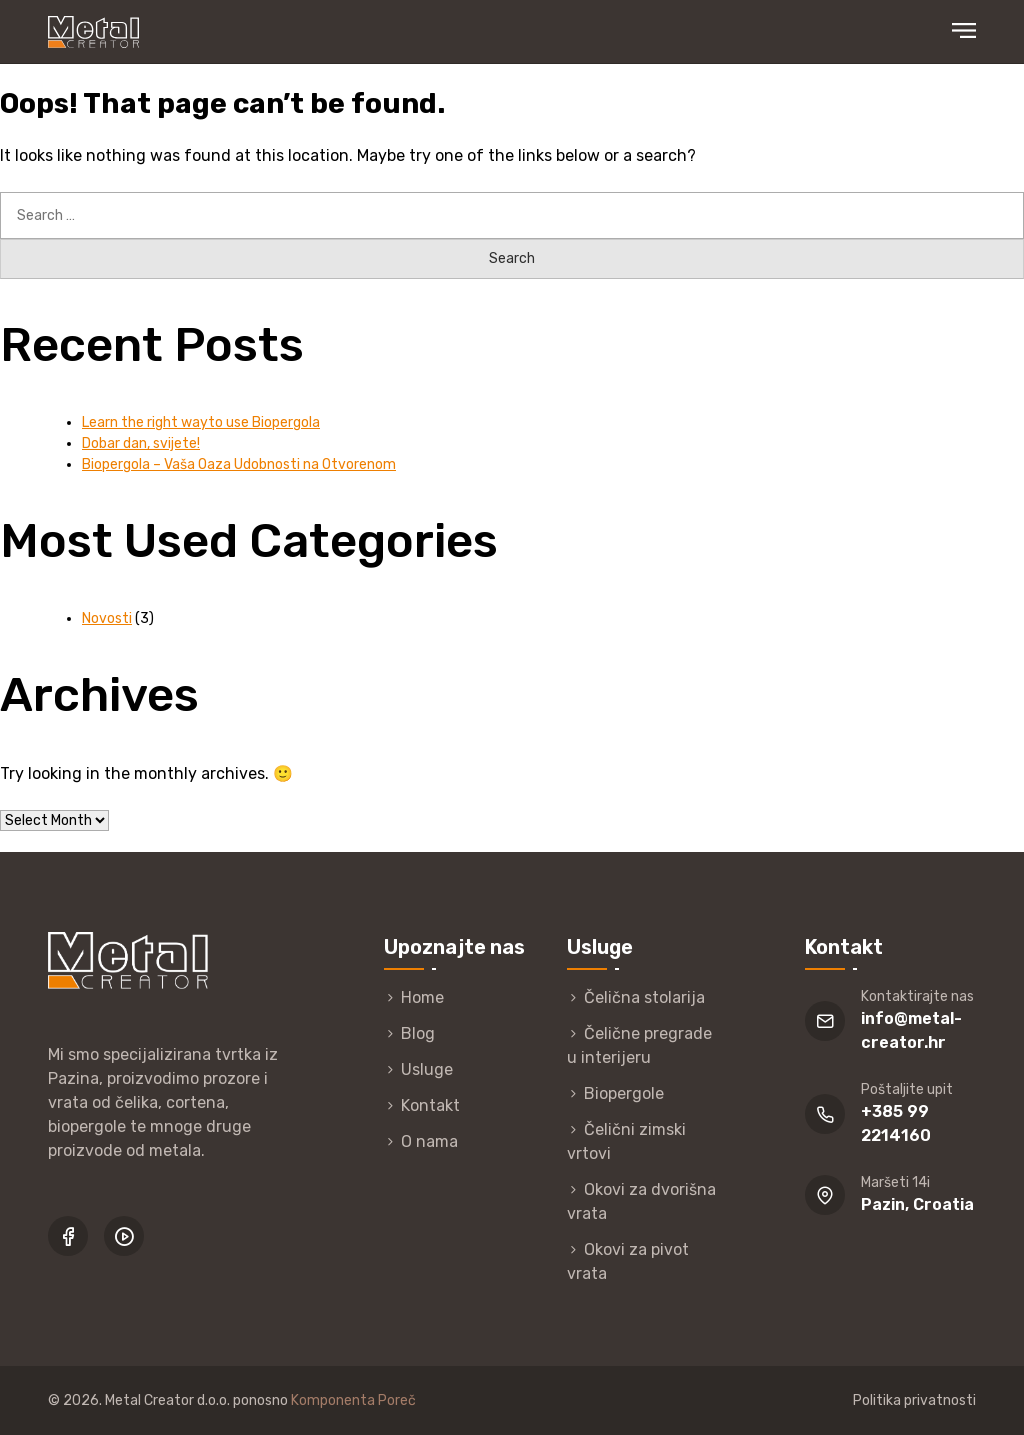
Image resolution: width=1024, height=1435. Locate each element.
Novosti (107, 618)
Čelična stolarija (644, 997)
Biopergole (624, 1093)
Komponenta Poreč (353, 1400)
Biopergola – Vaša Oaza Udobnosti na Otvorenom (239, 464)
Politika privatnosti (914, 1400)
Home (422, 997)
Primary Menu (964, 30)
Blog (418, 1033)
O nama (429, 1141)
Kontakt (430, 1105)
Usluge (427, 1069)
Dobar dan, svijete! (141, 443)
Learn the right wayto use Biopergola (201, 422)
